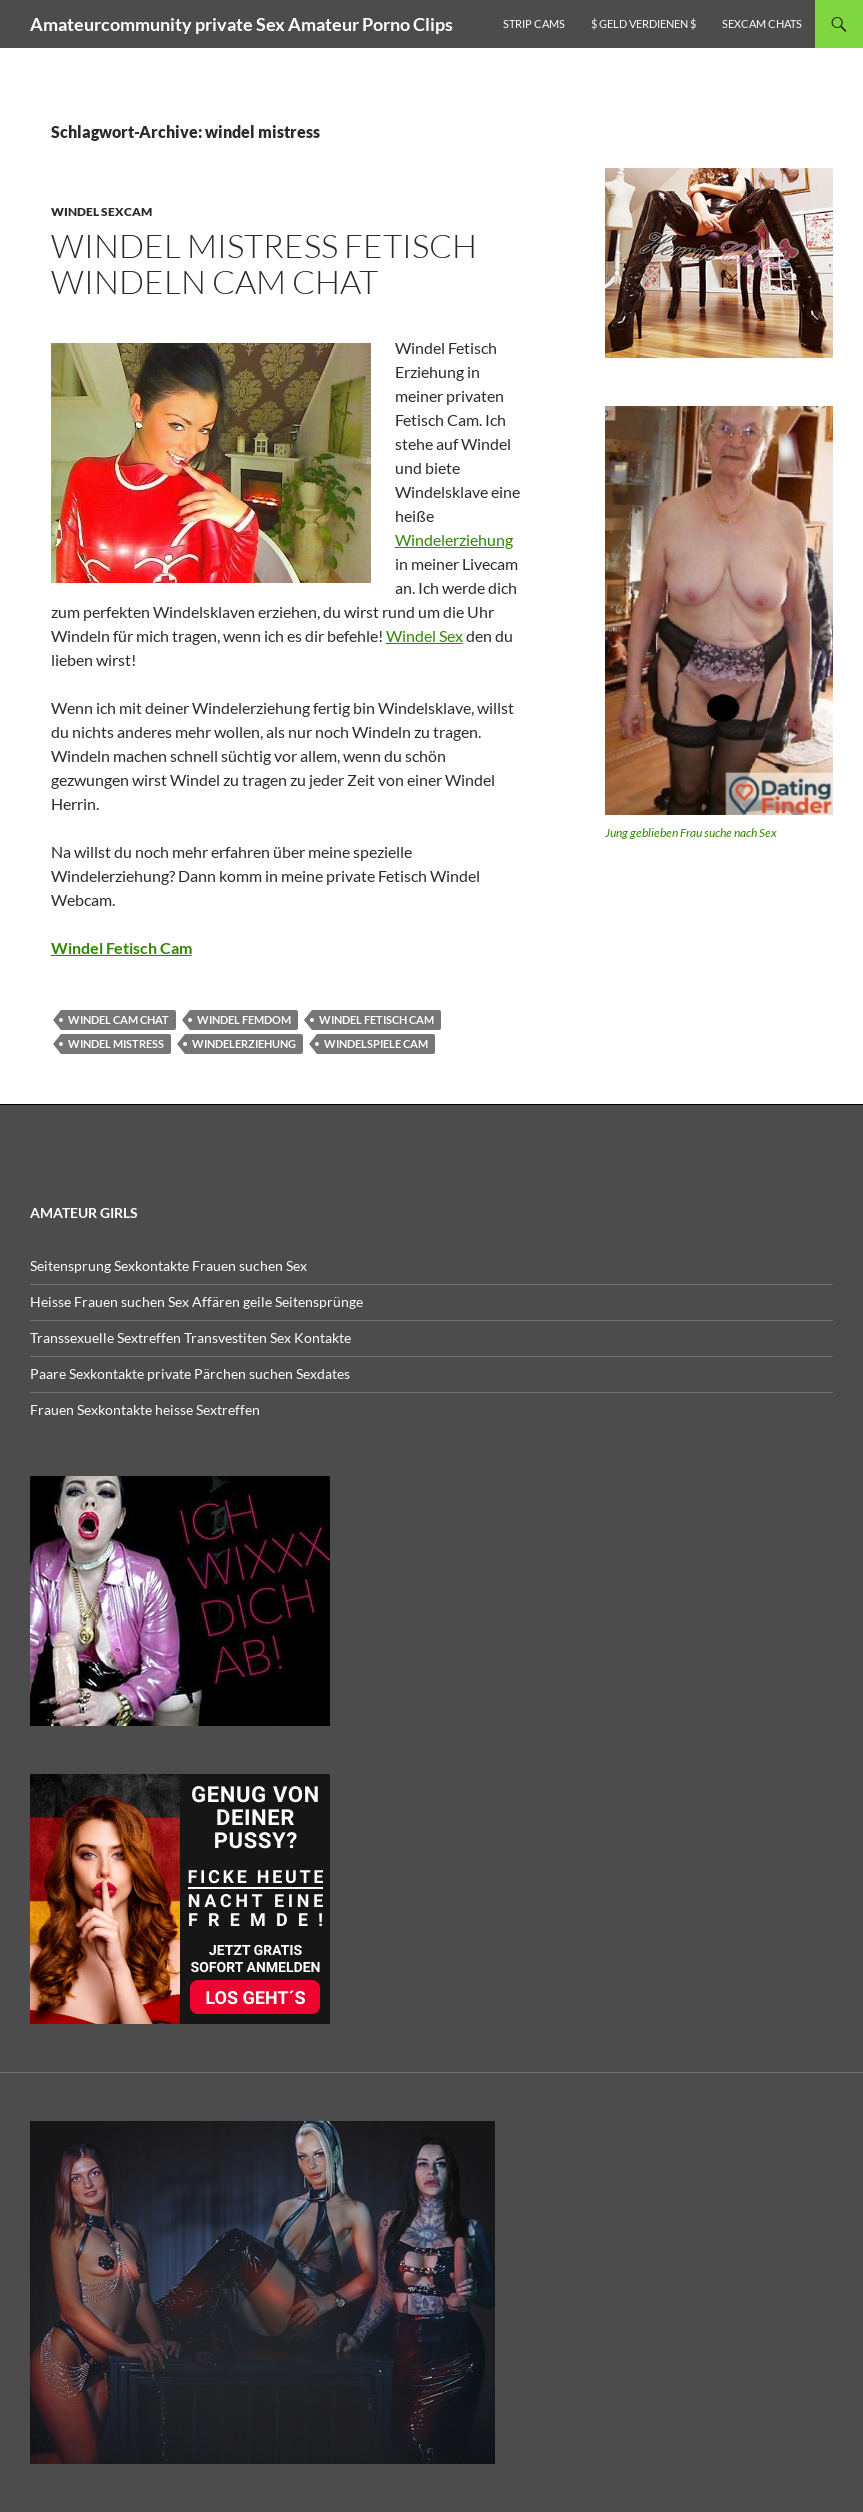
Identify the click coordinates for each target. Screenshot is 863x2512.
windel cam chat (118, 1019)
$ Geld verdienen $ (643, 23)
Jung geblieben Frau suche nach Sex (691, 832)
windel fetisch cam (376, 1019)
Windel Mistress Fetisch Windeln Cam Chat (264, 263)
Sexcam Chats (762, 23)
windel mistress (116, 1043)
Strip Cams (534, 23)
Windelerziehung (454, 539)
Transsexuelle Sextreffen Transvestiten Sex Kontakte (190, 1337)
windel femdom (244, 1019)
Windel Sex (424, 635)
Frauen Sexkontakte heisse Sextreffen (145, 1409)
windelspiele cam (376, 1043)
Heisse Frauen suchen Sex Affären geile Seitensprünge (196, 1301)
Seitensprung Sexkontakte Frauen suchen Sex (168, 1265)
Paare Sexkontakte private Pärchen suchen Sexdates (190, 1373)
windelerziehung (244, 1043)
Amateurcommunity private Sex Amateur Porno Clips (241, 24)
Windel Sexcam (101, 211)
